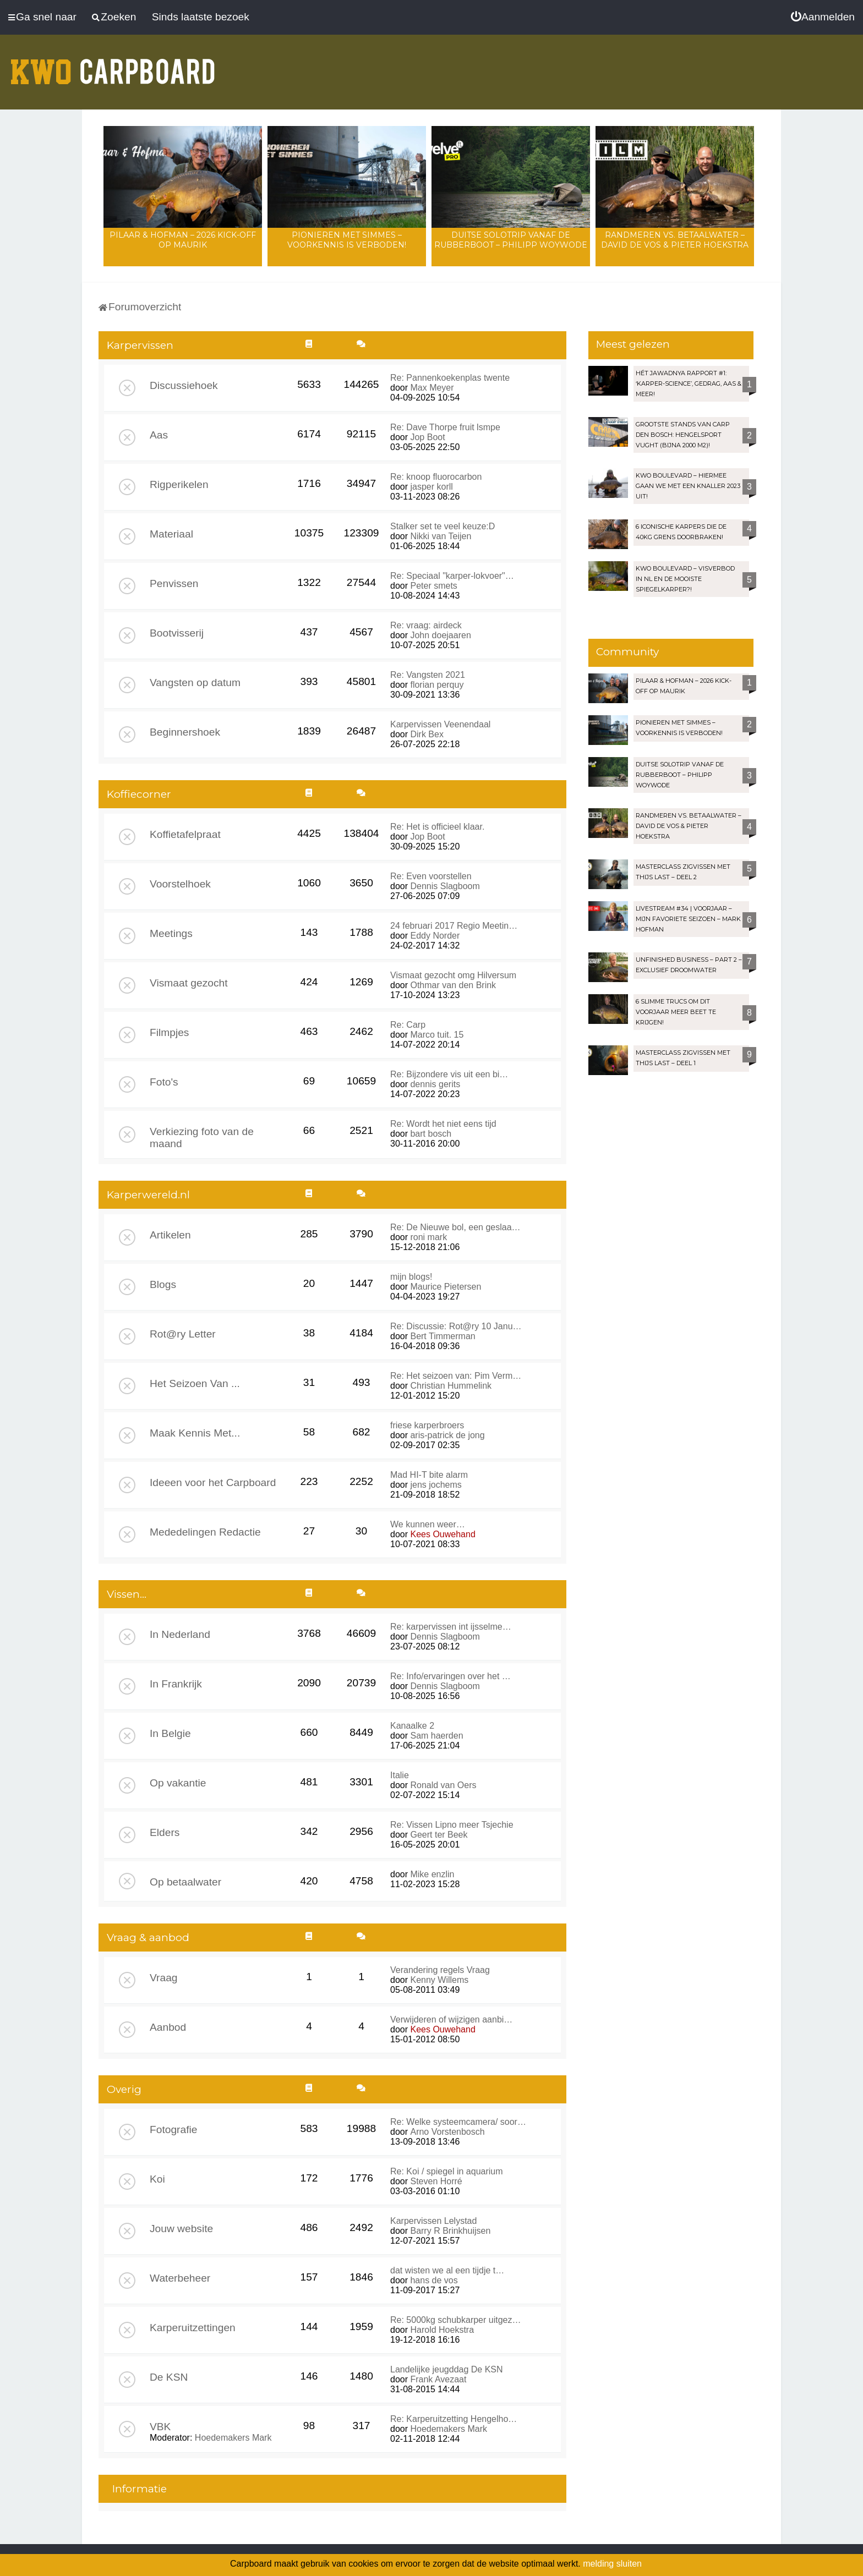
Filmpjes (169, 1032)
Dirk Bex (426, 734)
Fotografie (173, 2129)
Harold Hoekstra (442, 2329)
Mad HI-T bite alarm (429, 1474)
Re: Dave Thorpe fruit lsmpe (445, 427)
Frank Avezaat (438, 2379)
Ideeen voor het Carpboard (213, 1482)
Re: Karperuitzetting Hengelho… (453, 2419)
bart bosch (430, 1133)
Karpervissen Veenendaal (440, 724)
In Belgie (170, 1733)
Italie (399, 1775)
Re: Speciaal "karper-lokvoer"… (452, 575)
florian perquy (436, 684)
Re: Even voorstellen (431, 876)
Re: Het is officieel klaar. (437, 826)
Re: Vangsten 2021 (427, 674)
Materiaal (171, 534)
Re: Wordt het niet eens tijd (443, 1123)
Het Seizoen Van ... (195, 1383)
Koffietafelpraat (185, 834)
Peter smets (433, 585)
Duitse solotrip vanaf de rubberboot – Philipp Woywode (510, 240)
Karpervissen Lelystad (433, 2221)
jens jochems (435, 1484)
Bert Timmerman (442, 1336)
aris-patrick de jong (447, 1435)
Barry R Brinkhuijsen (450, 2230)
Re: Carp (407, 1024)
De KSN (169, 2377)
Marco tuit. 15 (436, 1034)
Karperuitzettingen (193, 2327)
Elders (164, 1832)
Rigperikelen (179, 484)
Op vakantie (178, 1783)
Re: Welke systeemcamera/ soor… (458, 2121)
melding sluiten (612, 2563)
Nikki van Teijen (440, 536)
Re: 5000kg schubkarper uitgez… (455, 2320)
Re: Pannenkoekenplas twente (450, 377)
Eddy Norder (435, 935)
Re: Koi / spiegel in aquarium (446, 2171)
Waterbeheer (180, 2278)
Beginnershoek (185, 732)
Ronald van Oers (443, 1785)
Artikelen (170, 1235)
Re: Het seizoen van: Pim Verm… (455, 1375)
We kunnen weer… (427, 1524)
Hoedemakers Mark (233, 2437)
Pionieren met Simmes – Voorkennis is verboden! (346, 240)
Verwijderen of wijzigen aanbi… (451, 2019)
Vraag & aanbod (148, 1937)
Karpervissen (140, 345)
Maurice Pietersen (445, 1286)
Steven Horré (436, 2181)
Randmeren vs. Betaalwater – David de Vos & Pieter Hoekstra (675, 240)
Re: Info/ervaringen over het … (450, 1676)
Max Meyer (432, 387)
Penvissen (174, 583)
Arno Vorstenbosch (447, 2131)
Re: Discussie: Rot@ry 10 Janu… (456, 1326)
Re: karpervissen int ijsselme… (450, 1626)
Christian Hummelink (450, 1385)
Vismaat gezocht (189, 983)
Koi (157, 2179)
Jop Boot (427, 437)
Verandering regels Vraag (440, 1970)
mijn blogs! (411, 1276)
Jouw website (181, 2228)
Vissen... (126, 1594)
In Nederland (180, 1634)
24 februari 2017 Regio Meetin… (453, 925)
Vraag (164, 1977)
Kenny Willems (439, 1980)
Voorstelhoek (180, 884)
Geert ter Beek (438, 1834)
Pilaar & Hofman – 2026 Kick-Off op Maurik (183, 240)
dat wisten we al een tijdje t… (447, 2270)
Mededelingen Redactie (205, 1532)
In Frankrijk (176, 1684)
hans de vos (433, 2280)
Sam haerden (436, 1735)
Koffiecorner (139, 794)
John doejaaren (440, 635)
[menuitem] (823, 17)
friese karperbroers (427, 1425)
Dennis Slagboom (444, 886)
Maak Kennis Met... (195, 1433)
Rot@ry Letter (183, 1334)
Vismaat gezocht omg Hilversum (453, 975)
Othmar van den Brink (453, 985)
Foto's (164, 1082)
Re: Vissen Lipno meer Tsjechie (452, 1824)
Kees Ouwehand (442, 1534)
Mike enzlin (432, 1874)
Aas (159, 435)
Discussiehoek (184, 385)
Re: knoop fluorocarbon (436, 476)
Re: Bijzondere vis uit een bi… (449, 1074)
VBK (160, 2426)
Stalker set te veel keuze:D (442, 526)
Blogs (163, 1284)
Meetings (171, 933)
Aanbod (168, 2027)
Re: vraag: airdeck (426, 625)
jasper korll (431, 486)
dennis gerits (435, 1084)
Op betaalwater (185, 1882)
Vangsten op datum (195, 682)
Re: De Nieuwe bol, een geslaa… (455, 1227)
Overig (124, 2089)
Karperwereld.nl (148, 1194)
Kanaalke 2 (412, 1725)
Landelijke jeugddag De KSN (446, 2369)
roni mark (428, 1237)
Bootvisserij (177, 633)
